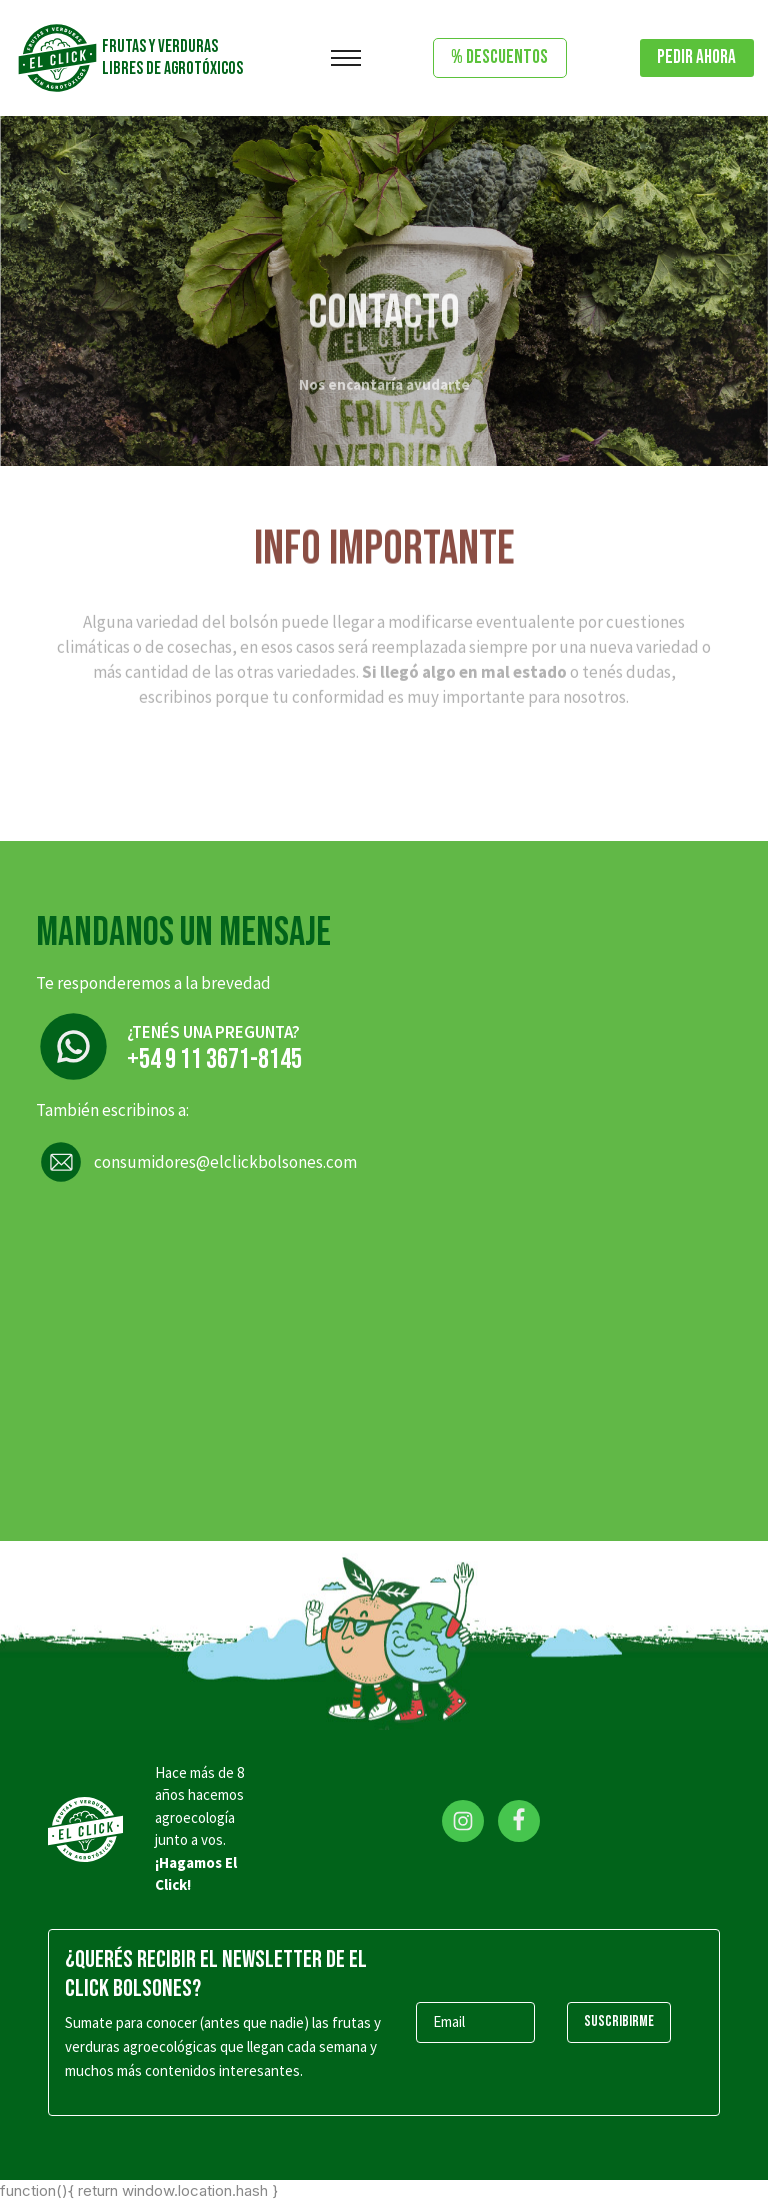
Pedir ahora (696, 57)
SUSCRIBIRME (619, 2021)
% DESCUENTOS (499, 57)
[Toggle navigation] (346, 58)
